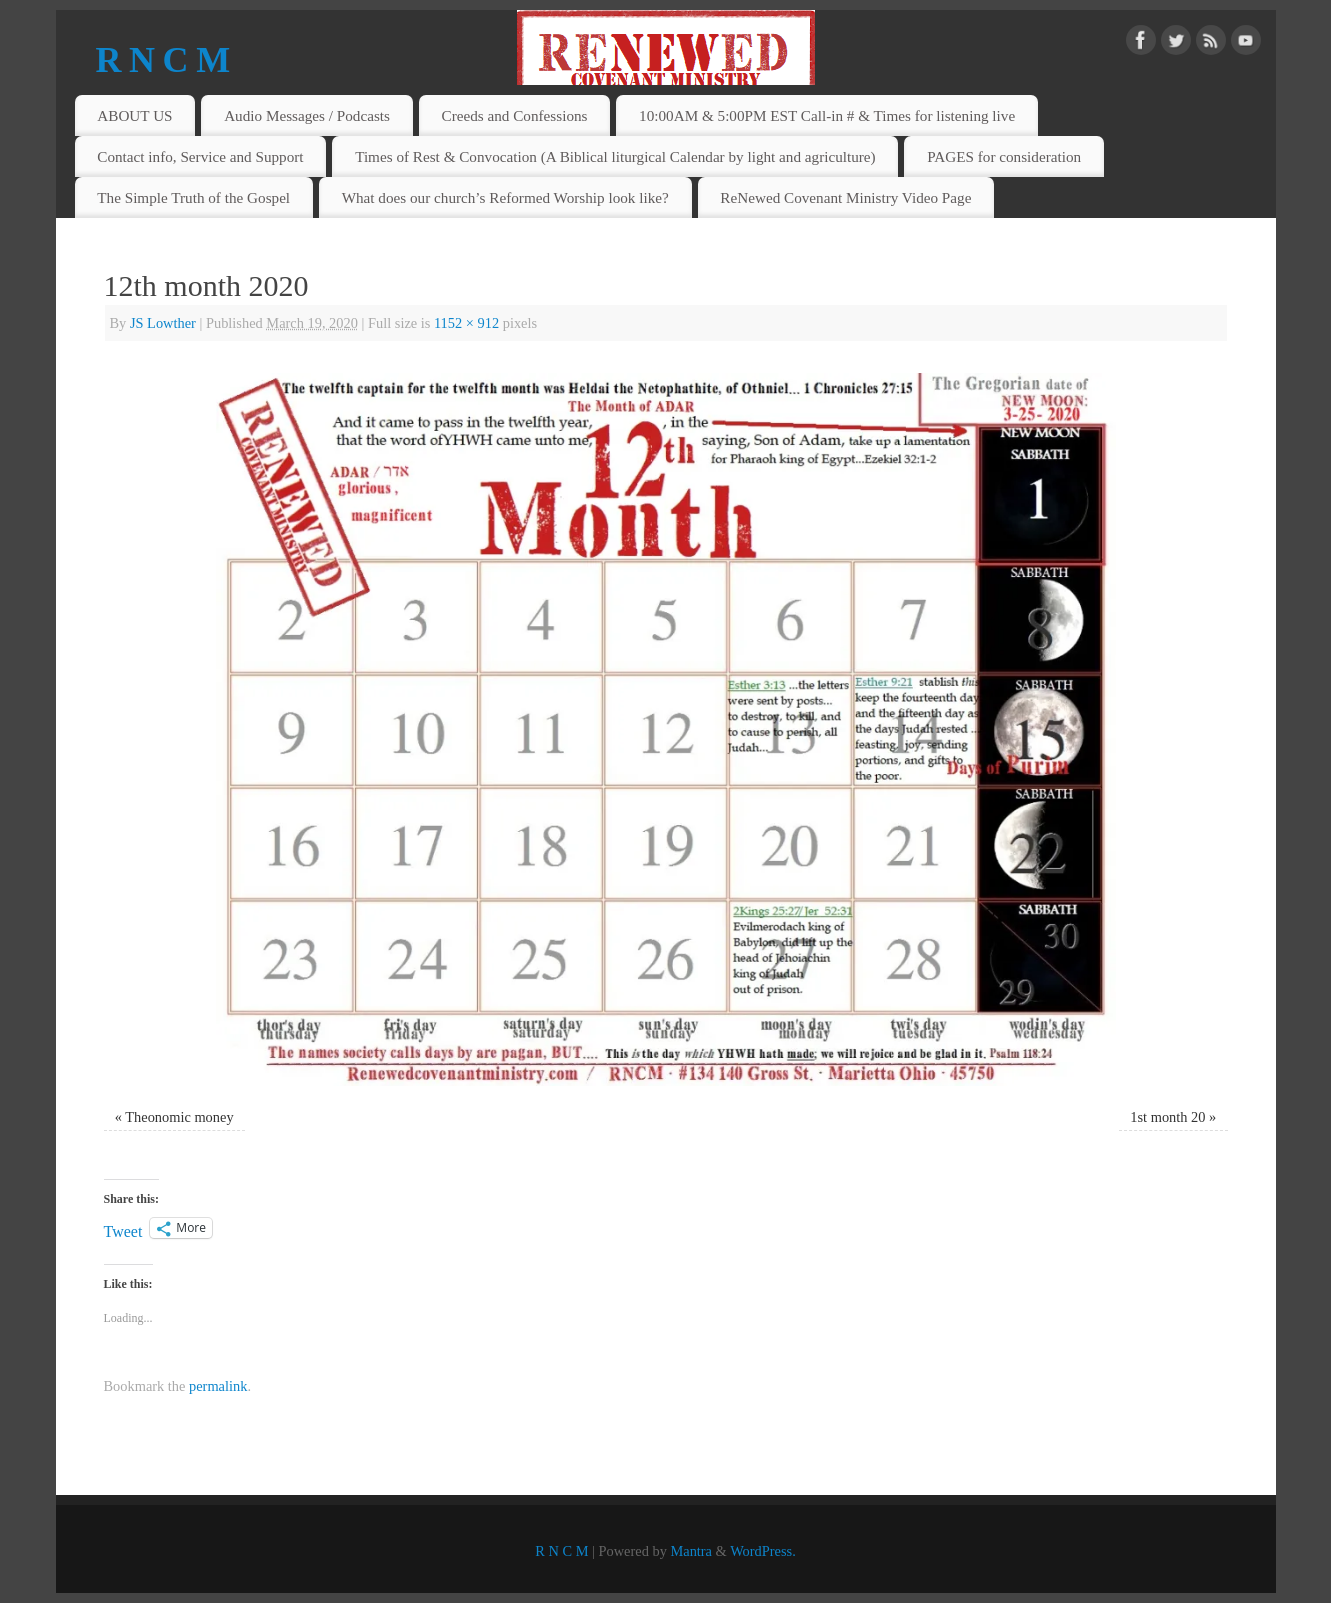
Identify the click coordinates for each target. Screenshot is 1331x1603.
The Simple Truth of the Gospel (193, 197)
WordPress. (763, 1551)
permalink (218, 1386)
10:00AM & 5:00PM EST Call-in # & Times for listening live (827, 115)
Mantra (691, 1551)
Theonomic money (179, 1117)
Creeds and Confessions (515, 115)
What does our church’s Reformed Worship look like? (505, 197)
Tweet (123, 1229)
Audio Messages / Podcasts (307, 115)
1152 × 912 (466, 323)
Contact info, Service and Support (200, 156)
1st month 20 (1167, 1117)
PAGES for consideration (1004, 156)
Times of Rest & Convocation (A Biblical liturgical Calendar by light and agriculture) (615, 156)
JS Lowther (163, 323)
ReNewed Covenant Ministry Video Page (845, 197)
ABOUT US (134, 115)
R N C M (163, 60)
